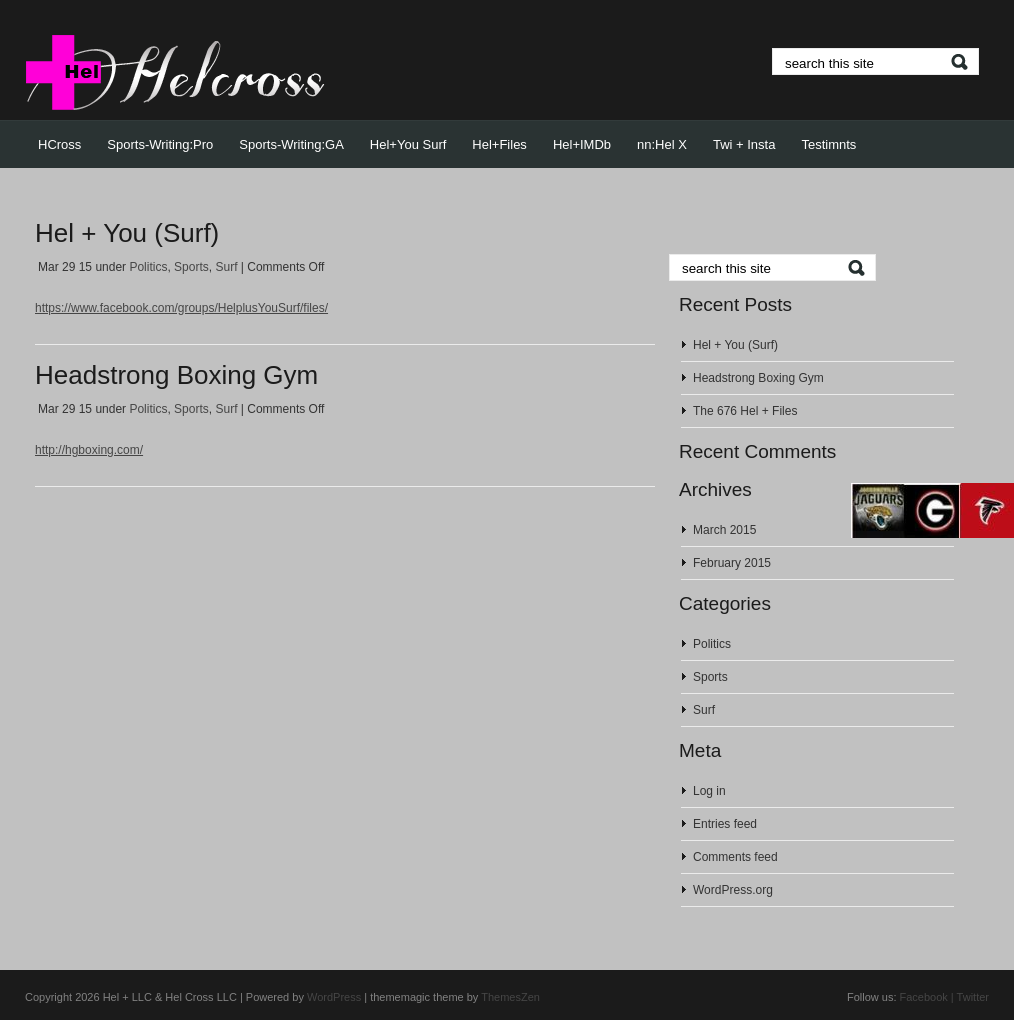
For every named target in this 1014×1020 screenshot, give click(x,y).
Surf (226, 267)
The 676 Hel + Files (745, 411)
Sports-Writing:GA (291, 144)
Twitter (973, 997)
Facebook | (927, 997)
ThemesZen (510, 997)
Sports (191, 267)
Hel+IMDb (582, 144)
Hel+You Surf (408, 144)
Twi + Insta (744, 144)
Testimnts (828, 144)
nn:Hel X (662, 144)
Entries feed (725, 824)
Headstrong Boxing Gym (176, 375)
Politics (148, 267)
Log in (709, 791)
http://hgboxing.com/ (89, 450)
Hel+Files (499, 144)
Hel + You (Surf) (127, 233)
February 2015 (732, 563)
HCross (59, 144)
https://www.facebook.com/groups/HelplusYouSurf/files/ (181, 308)
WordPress (334, 997)
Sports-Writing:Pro (160, 144)
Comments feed (735, 857)
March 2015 (724, 530)
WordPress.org (733, 890)
